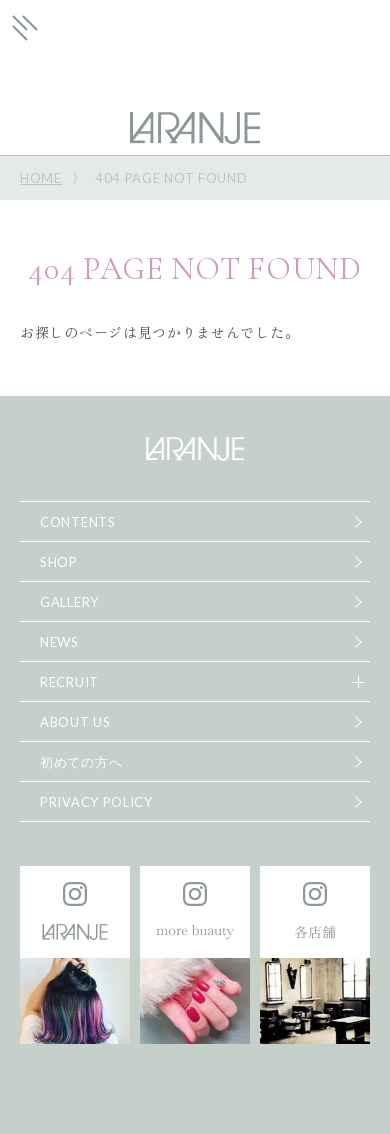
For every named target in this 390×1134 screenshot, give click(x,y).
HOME (41, 178)
